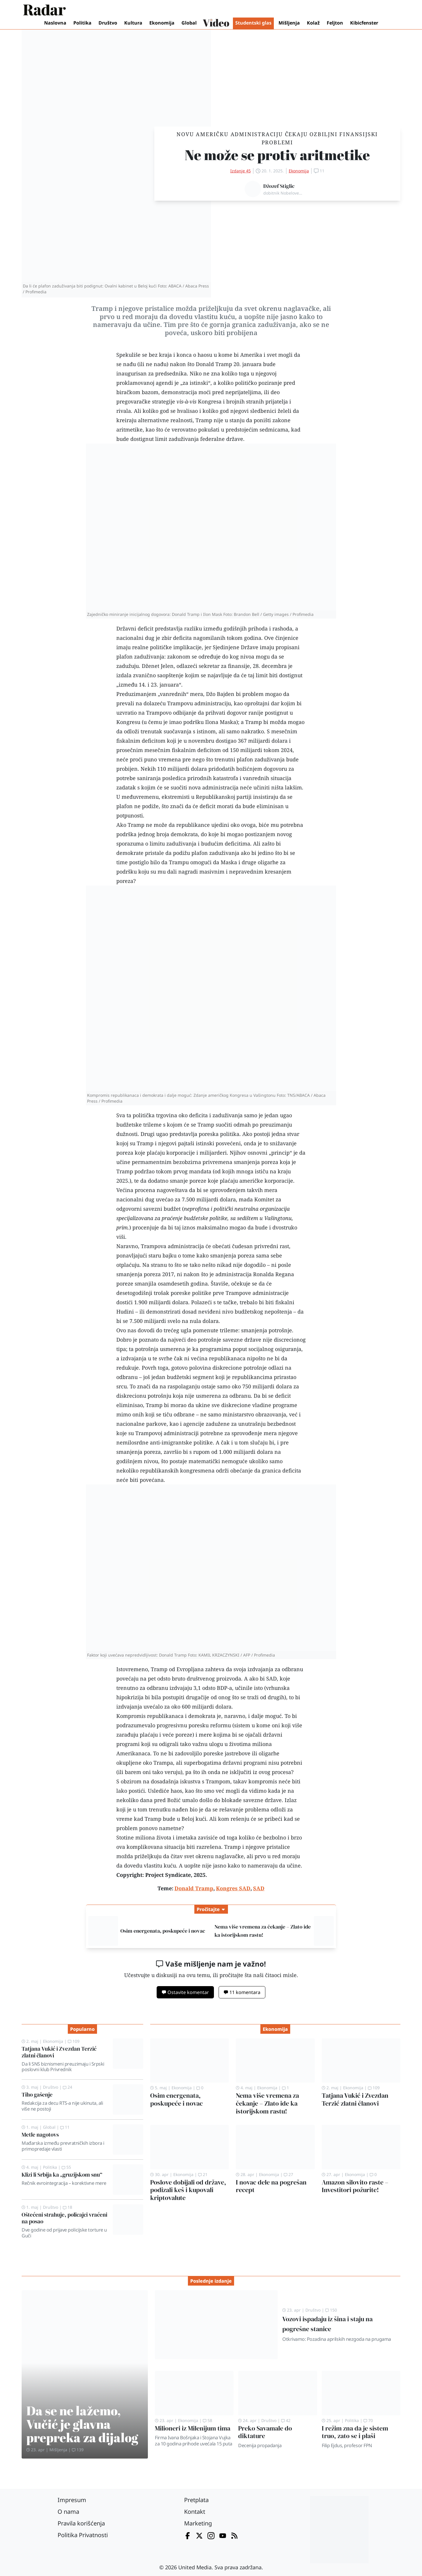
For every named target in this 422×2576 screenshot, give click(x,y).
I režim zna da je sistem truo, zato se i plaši (355, 2432)
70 (368, 2420)
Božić (174, 1800)
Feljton (335, 23)
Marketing (198, 2523)
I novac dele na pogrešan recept (271, 2186)
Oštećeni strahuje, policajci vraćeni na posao (64, 2218)
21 (202, 2174)
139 (78, 2449)
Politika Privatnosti (83, 2535)
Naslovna (55, 23)
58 (207, 2420)
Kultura (133, 23)
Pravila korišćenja (81, 2523)
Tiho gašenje (37, 2094)
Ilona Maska (220, 721)
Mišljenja (289, 23)
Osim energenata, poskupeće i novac (162, 1930)
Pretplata (196, 2500)
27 (288, 2174)
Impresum (72, 2500)
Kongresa (210, 401)
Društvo (107, 23)
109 (73, 2041)
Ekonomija (161, 23)
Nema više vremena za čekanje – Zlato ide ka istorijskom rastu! (267, 2103)
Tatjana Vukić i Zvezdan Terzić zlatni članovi (59, 2052)
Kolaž (313, 23)
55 (66, 2167)
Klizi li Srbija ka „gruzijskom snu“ (62, 2174)
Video (216, 23)
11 (65, 2127)
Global (189, 23)
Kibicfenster (364, 23)
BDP (222, 1687)
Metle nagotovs (40, 2134)
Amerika (251, 354)
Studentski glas (253, 23)
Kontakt (194, 2512)
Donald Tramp (214, 364)
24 (67, 2087)
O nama (68, 2512)
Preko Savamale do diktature (265, 2432)
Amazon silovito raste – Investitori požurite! (355, 2186)
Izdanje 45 (240, 171)
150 (331, 2310)
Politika (82, 23)
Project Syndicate (168, 1874)
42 (285, 2420)
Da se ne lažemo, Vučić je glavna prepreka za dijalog (82, 2424)
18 (67, 2207)
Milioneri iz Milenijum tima (192, 2428)
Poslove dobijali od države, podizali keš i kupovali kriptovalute (188, 2190)
